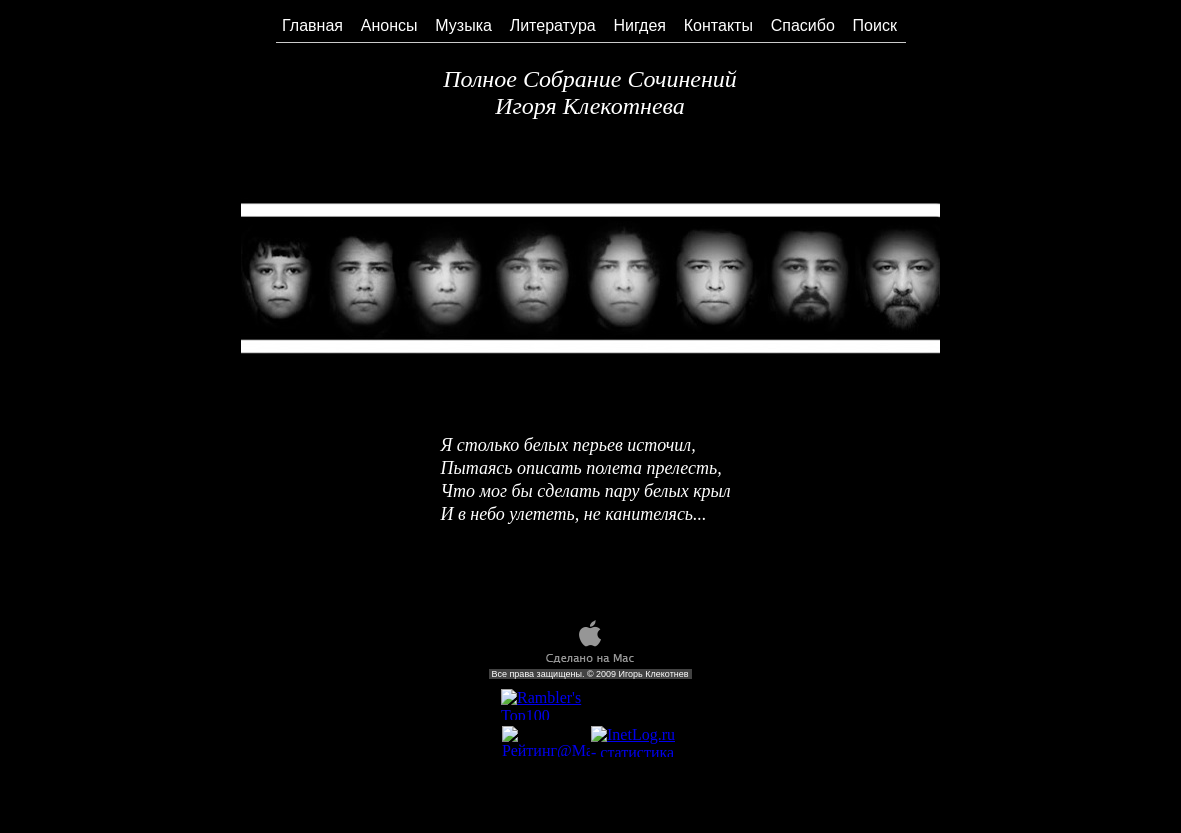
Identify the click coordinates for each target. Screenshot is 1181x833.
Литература (553, 25)
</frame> (545, 704)
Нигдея (640, 25)
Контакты (718, 25)
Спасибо (803, 25)
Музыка (463, 25)
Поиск (875, 25)
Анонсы (389, 25)
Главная (312, 25)
